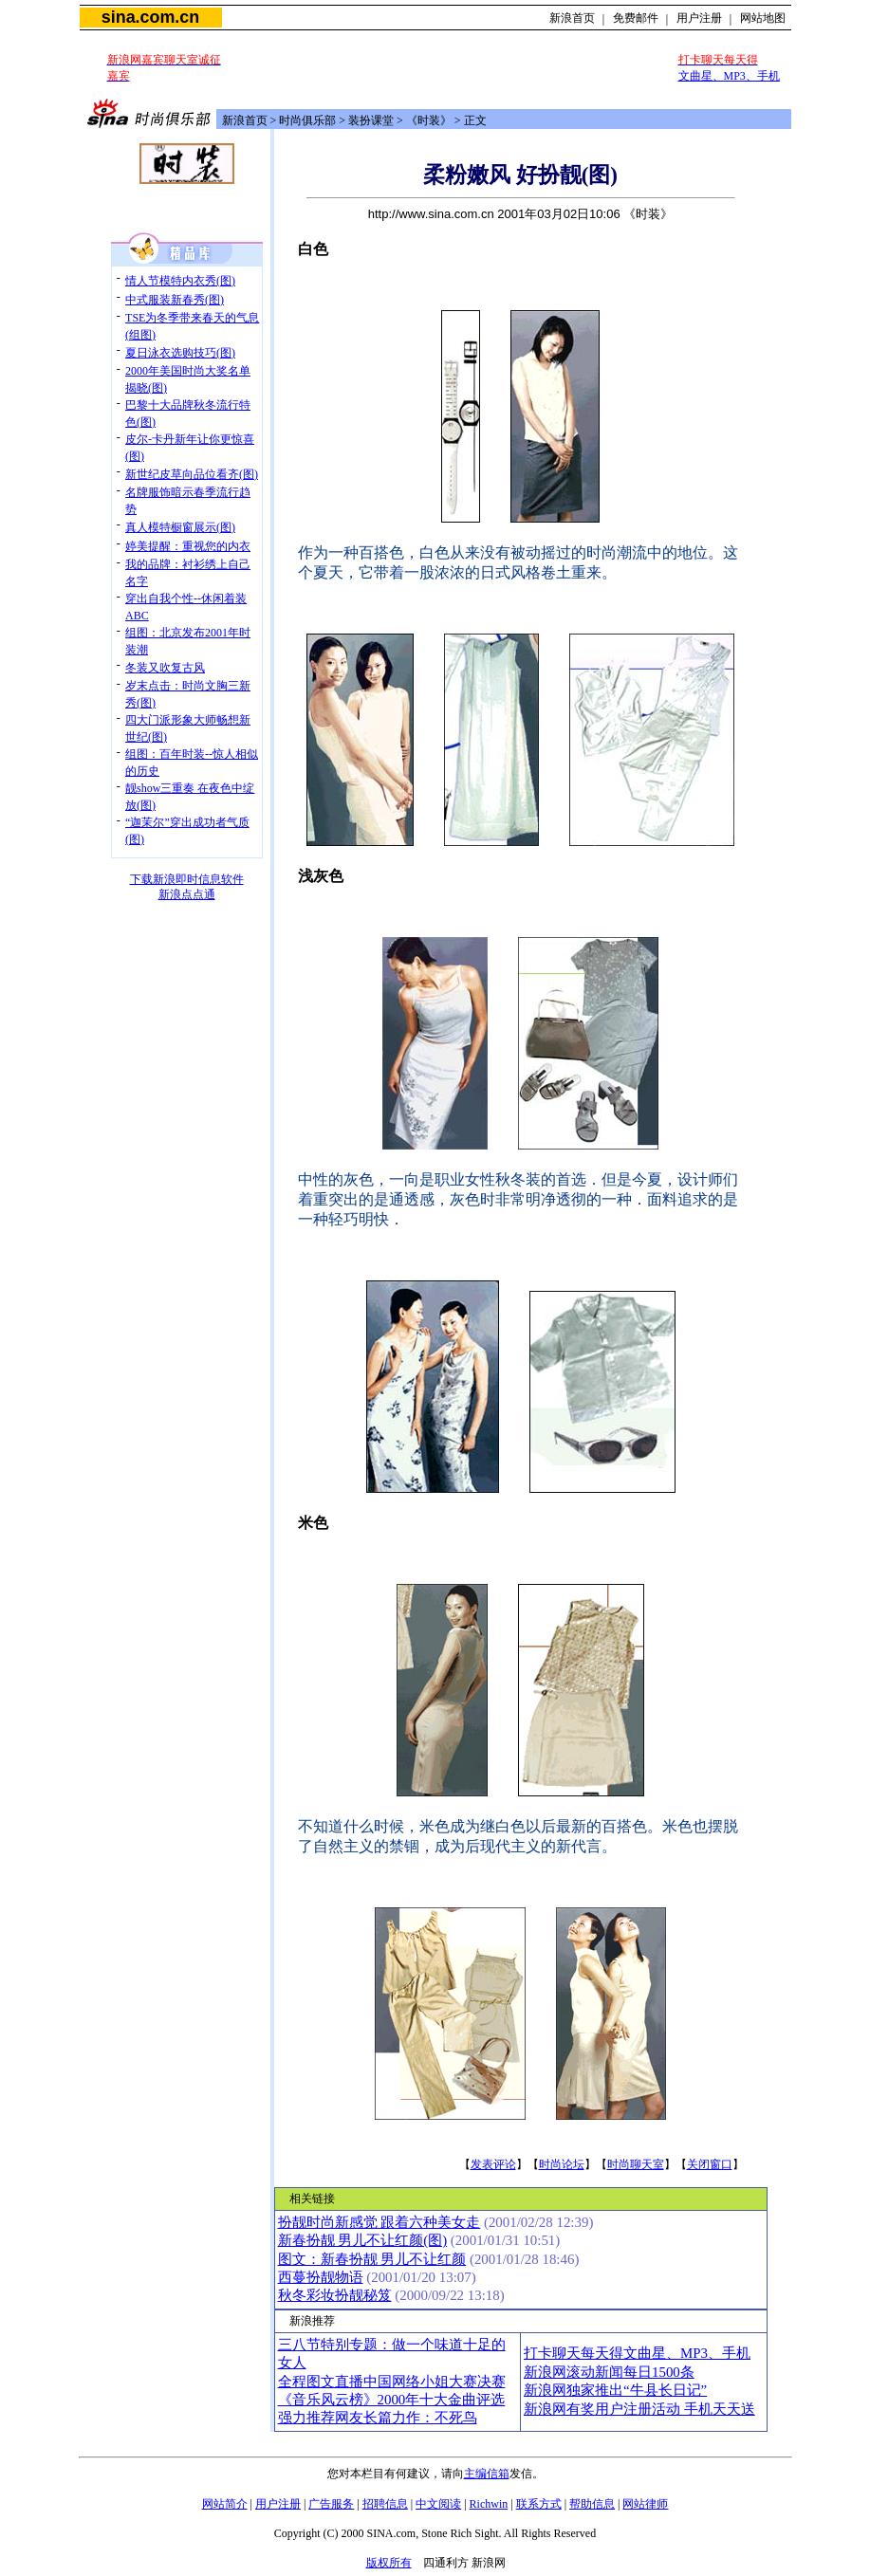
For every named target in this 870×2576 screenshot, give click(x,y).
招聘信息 (385, 2504)
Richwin (489, 2504)
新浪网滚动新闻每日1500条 (609, 2372)
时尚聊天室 (635, 2164)
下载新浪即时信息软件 (187, 879)
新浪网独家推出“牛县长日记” (615, 2390)
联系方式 (539, 2504)
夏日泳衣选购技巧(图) (180, 352)
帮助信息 (592, 2504)
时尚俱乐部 (307, 120)
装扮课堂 (371, 120)
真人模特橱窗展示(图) (180, 527)
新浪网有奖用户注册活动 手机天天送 (639, 2409)
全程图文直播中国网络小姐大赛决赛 (392, 2381)
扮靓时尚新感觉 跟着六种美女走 (379, 2222)
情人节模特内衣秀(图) (180, 280)
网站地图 (763, 18)
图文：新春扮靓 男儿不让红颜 (372, 2259)
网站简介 (225, 2504)
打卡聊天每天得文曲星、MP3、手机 (637, 2353)
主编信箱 (486, 2473)
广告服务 (331, 2504)
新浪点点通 (186, 894)
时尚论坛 (561, 2164)
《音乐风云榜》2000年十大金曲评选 (392, 2399)
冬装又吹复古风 (165, 667)
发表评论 (493, 2164)
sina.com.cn (150, 17)
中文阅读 (438, 2504)
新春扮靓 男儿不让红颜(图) (363, 2240)
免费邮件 (635, 18)
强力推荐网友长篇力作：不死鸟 (377, 2417)
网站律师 (645, 2504)
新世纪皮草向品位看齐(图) (191, 474)
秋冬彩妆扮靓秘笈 (335, 2295)
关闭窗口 (709, 2164)
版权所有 (389, 2562)
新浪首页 (572, 18)
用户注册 (699, 18)
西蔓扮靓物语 (320, 2277)
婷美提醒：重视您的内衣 (187, 546)
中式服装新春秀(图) (174, 299)
